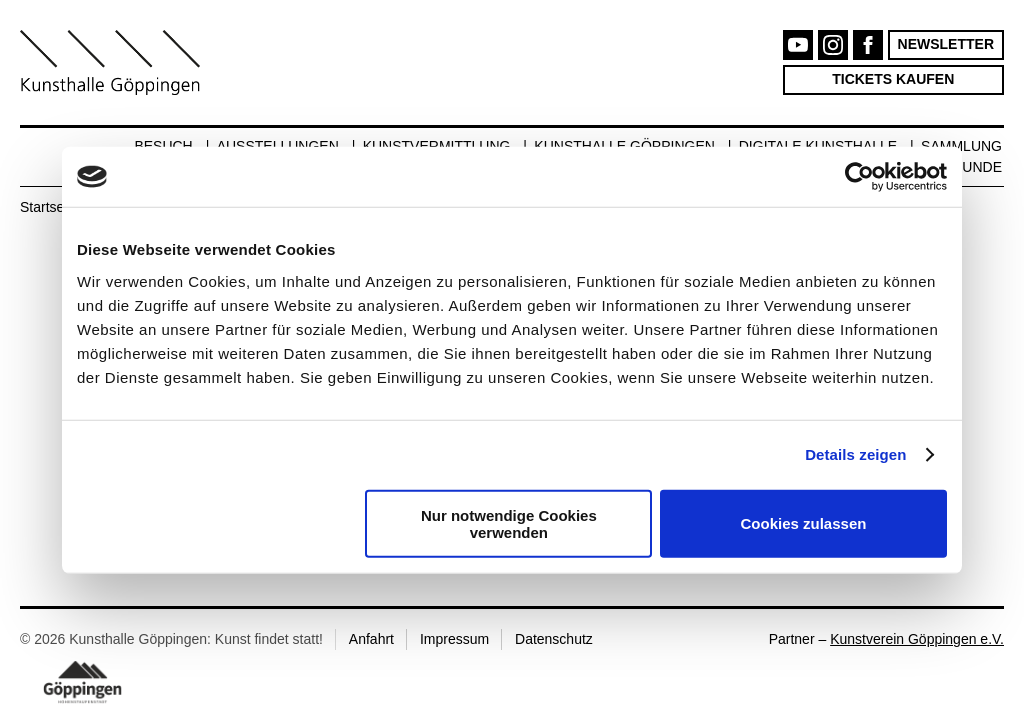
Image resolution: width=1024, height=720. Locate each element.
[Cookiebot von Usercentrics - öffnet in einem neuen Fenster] (859, 177)
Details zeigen (855, 454)
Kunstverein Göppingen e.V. (917, 639)
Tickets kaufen (893, 79)
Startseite (49, 207)
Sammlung (961, 146)
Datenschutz (554, 639)
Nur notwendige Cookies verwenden (509, 523)
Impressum (454, 639)
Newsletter (946, 44)
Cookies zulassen (804, 523)
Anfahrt (371, 639)
